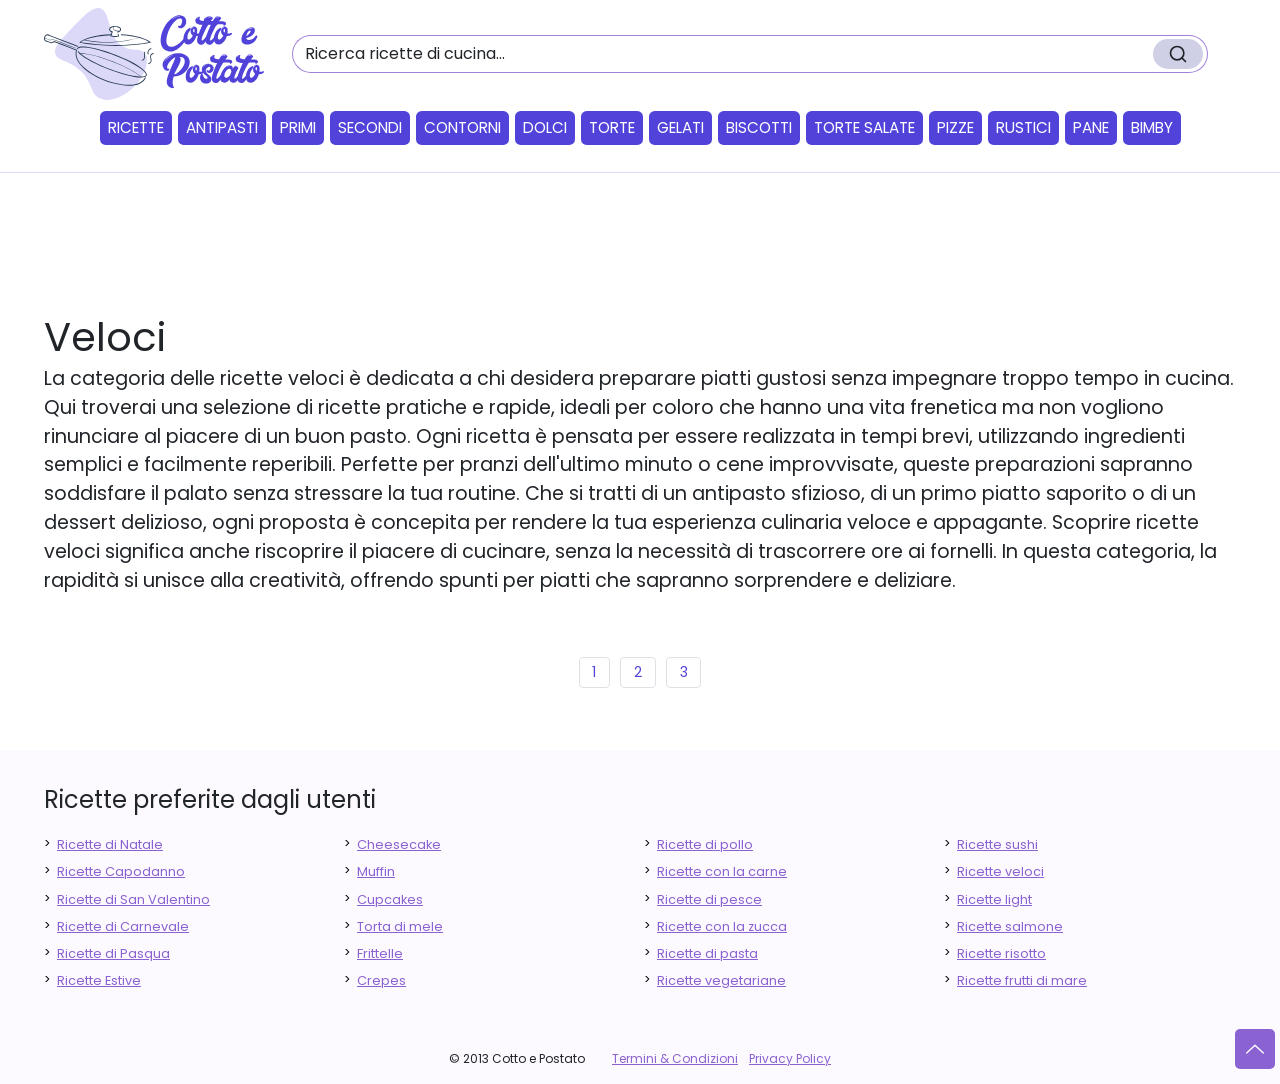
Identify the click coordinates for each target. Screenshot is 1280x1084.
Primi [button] (298, 127)
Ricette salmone (1010, 926)
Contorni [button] (462, 127)
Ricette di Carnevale (123, 926)
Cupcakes (390, 899)
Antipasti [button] (222, 127)
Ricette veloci (1000, 871)
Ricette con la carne (722, 871)
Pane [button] (1091, 127)
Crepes (381, 980)
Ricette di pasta (707, 953)
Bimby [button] (1152, 127)
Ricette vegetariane (721, 980)
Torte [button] (612, 127)
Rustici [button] (1023, 127)
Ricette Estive (99, 980)
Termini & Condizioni (675, 1058)
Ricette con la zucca (722, 926)
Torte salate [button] (864, 127)
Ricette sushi (997, 844)
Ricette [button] (136, 127)
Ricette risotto (1001, 953)
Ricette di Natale (110, 844)
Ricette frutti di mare (1022, 980)
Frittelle (380, 953)
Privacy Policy (790, 1058)
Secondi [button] (370, 127)
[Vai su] (1255, 1049)
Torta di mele (400, 926)
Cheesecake (399, 844)
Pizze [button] (955, 127)
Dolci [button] (545, 127)
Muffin (376, 871)
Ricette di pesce (709, 899)
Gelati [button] (680, 127)
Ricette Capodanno (121, 871)
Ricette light (994, 899)
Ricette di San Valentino (133, 899)
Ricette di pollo (705, 844)
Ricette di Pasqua (113, 953)
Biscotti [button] (759, 127)
